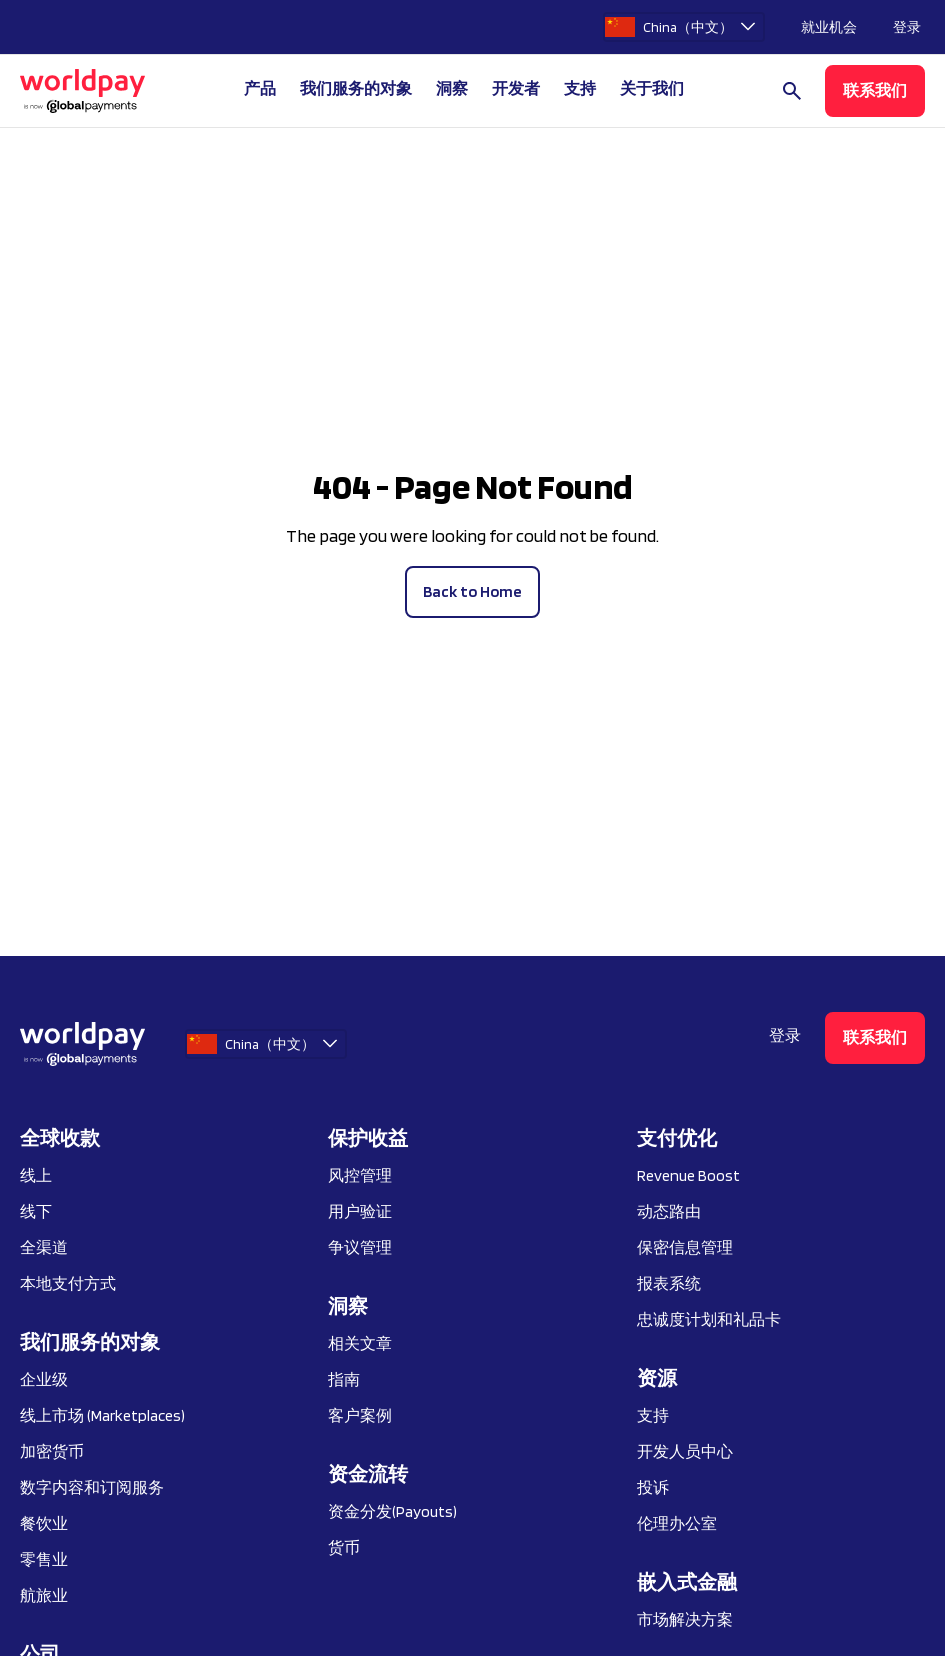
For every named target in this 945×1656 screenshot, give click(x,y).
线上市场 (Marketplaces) (102, 1415)
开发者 (516, 88)
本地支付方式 (68, 1283)
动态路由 (669, 1211)
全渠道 (44, 1247)
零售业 (44, 1559)
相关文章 (360, 1343)
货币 (344, 1547)
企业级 (44, 1379)
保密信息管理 (685, 1247)
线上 (36, 1175)
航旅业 (44, 1595)
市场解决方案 (685, 1619)
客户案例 (360, 1415)
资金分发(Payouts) (392, 1511)
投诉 (653, 1487)
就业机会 (829, 27)
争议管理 (360, 1247)
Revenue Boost (688, 1175)
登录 (907, 27)
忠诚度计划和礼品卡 (709, 1319)
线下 (36, 1211)
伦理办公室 (677, 1523)
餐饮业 (44, 1523)
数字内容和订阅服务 (92, 1487)
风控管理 (360, 1175)
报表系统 (669, 1283)
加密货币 (52, 1451)
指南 (344, 1379)
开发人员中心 (685, 1451)
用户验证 (360, 1211)
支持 (580, 88)
